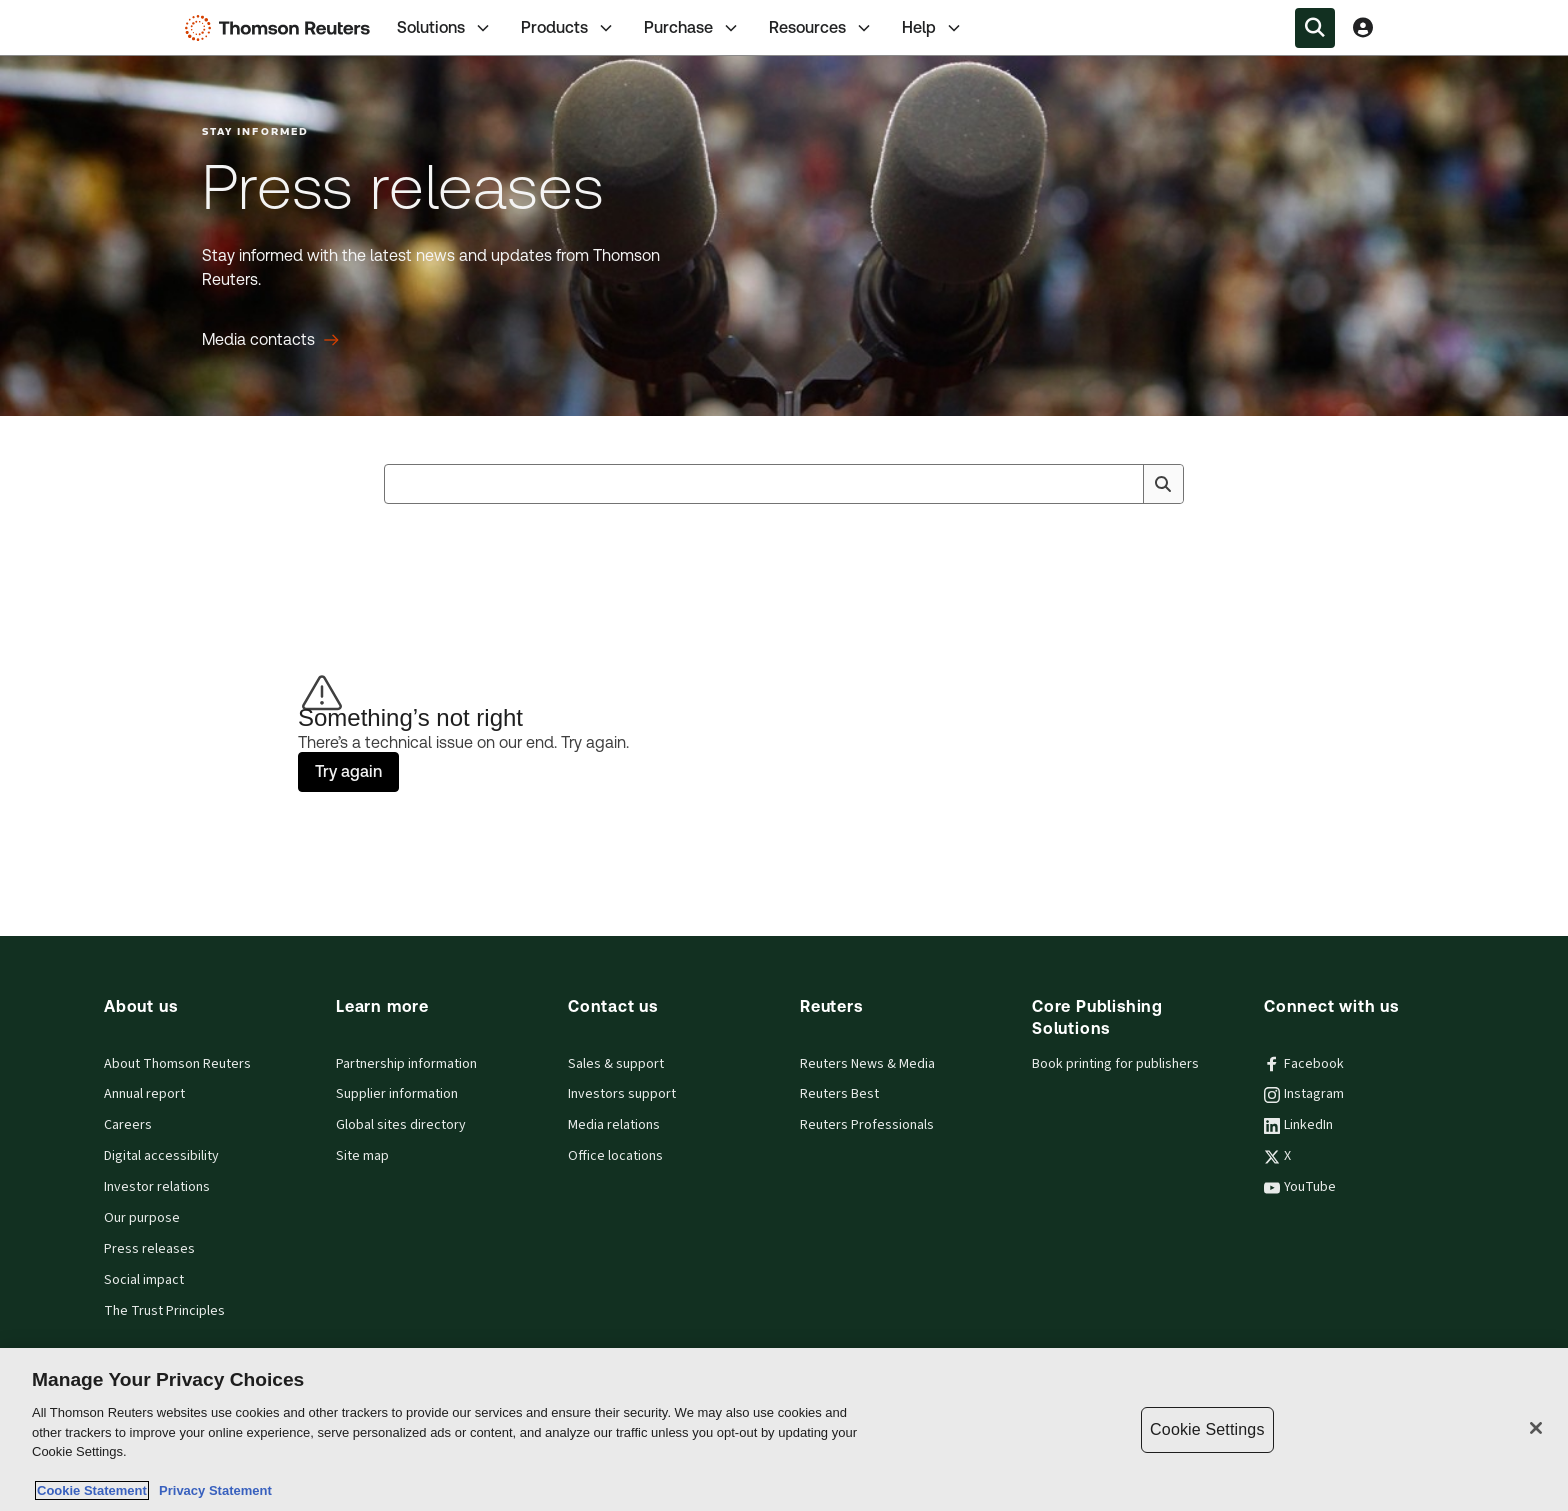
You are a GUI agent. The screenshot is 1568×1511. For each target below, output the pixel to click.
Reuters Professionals (867, 1125)
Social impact (144, 1280)
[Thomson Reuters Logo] (282, 28)
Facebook (1304, 1064)
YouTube (1300, 1187)
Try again (348, 771)
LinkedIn (1298, 1125)
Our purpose (142, 1218)
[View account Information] (1363, 28)
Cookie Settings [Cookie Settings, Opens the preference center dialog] (1207, 1429)
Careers (128, 1125)
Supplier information (397, 1094)
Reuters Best (839, 1094)
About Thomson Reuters (177, 1064)
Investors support (622, 1094)
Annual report (144, 1094)
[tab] (445, 27)
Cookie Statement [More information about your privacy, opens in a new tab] (92, 1490)
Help (933, 28)
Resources (821, 28)
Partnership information (406, 1064)
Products (568, 28)
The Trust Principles (164, 1311)
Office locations (615, 1156)
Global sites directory (401, 1125)
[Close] (1536, 1428)
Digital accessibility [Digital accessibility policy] (161, 1156)
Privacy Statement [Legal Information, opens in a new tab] (212, 1490)
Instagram (1304, 1094)
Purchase (692, 28)
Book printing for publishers (1115, 1064)
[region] (784, 1429)
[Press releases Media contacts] (270, 340)
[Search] (1163, 484)
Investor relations (157, 1187)
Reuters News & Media (867, 1064)
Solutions (445, 28)
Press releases (149, 1249)
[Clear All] (1124, 484)
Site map (362, 1156)
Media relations (614, 1125)
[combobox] (784, 484)
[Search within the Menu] (1315, 28)
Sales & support (616, 1064)
